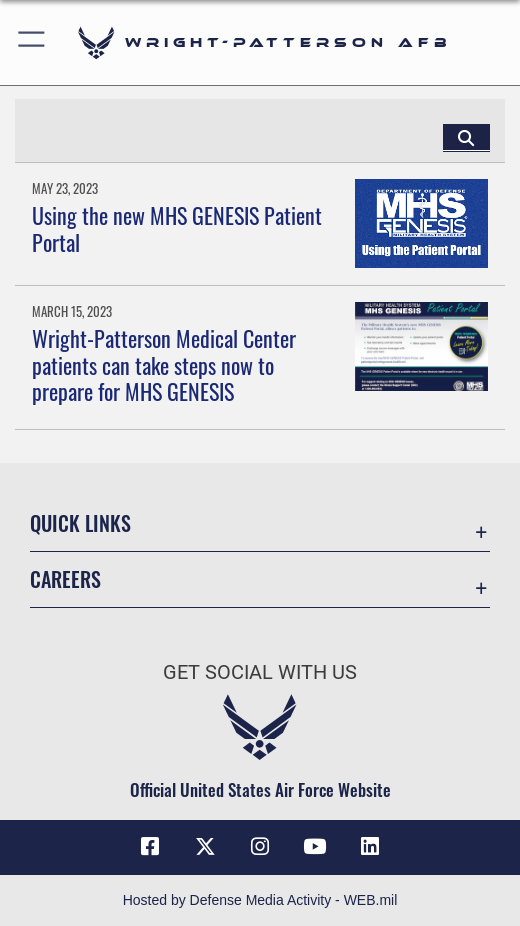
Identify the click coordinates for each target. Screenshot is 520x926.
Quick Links (80, 523)
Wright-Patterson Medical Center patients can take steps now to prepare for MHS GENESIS (164, 364)
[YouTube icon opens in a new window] (315, 847)
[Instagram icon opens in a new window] (260, 847)
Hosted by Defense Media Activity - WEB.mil (260, 900)
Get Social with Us (260, 672)
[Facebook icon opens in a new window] (150, 847)
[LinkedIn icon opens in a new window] (370, 847)
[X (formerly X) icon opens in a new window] (205, 847)
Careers (65, 579)
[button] (32, 42)
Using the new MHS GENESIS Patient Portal (177, 228)
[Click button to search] (466, 137)
